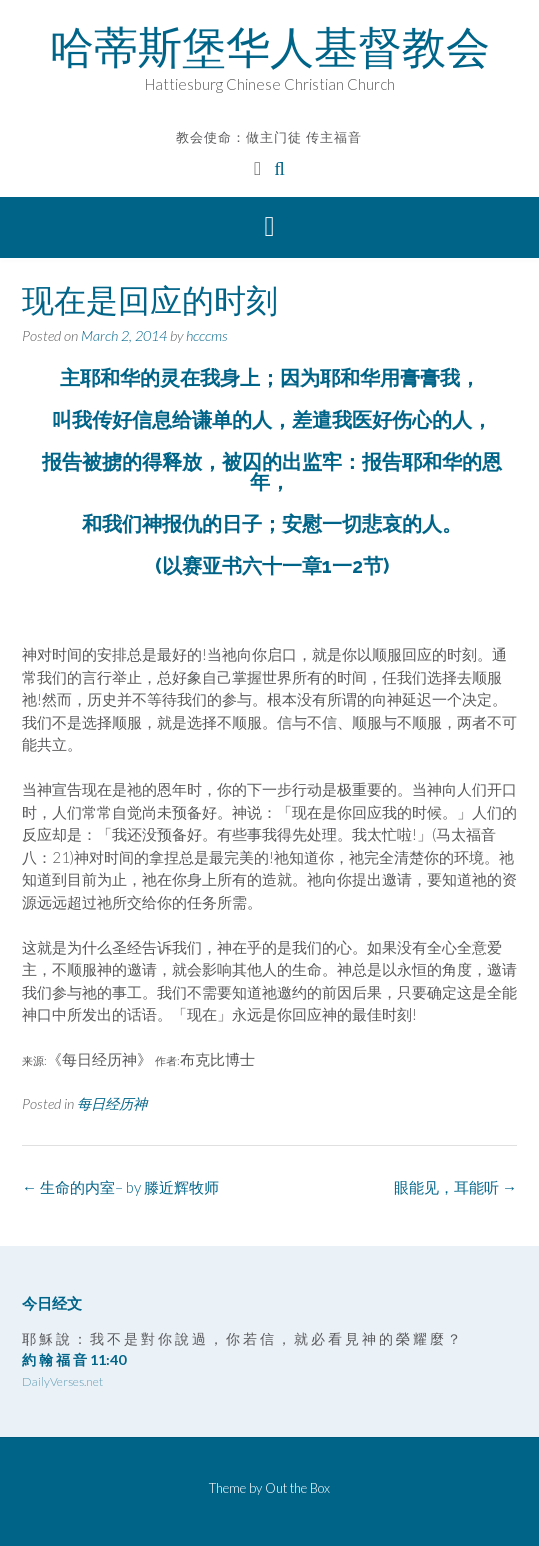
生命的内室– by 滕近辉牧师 (120, 1187)
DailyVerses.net (62, 1381)
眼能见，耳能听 (455, 1187)
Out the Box (297, 1488)
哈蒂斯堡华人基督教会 (270, 47)
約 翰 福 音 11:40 (74, 1359)
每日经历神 (112, 1103)
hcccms (207, 335)
